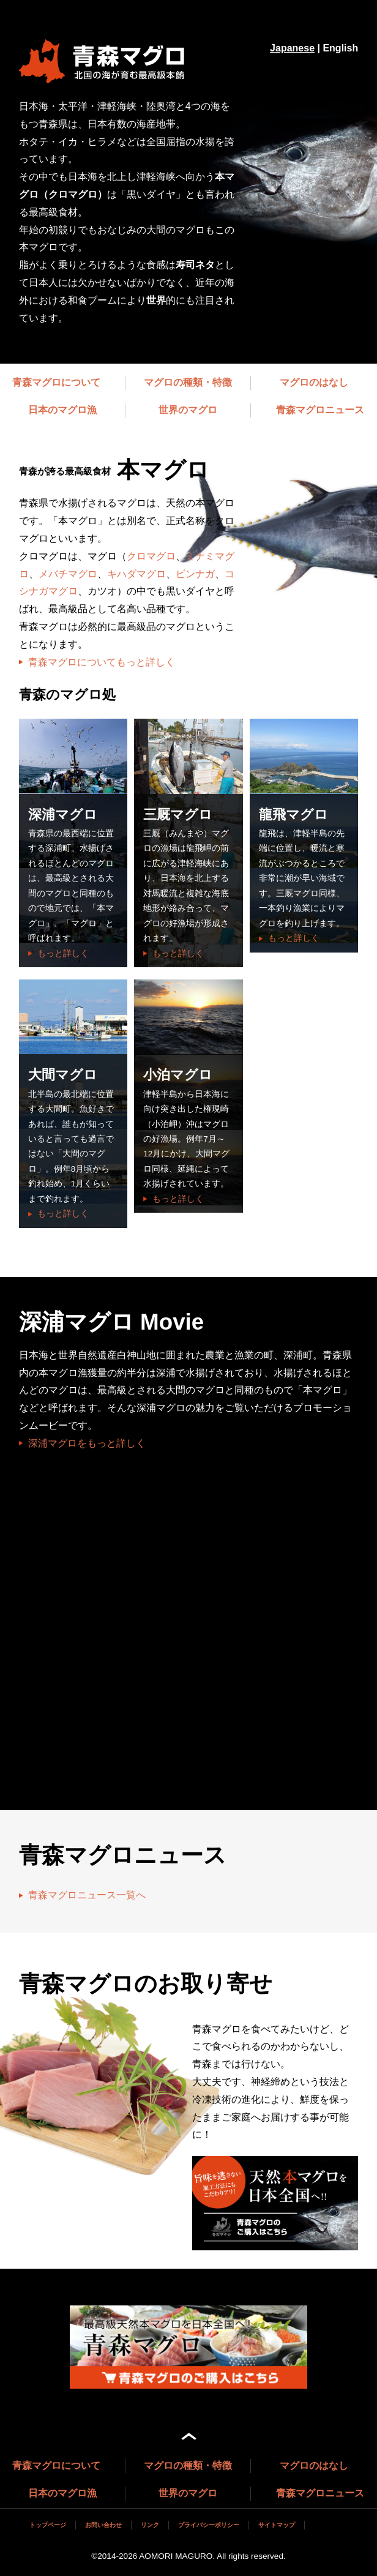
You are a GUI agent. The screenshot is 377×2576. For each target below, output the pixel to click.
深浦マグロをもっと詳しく (87, 1443)
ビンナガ (195, 574)
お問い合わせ (103, 2525)
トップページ (47, 2525)
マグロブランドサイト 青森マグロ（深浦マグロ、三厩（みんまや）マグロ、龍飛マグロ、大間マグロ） (107, 61)
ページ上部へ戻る (189, 2436)
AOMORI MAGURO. (177, 2556)
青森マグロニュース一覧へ (87, 1895)
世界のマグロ (188, 410)
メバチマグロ (68, 574)
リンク (150, 2525)
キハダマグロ (136, 574)
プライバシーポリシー (208, 2525)
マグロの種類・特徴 (188, 382)
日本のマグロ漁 (62, 410)
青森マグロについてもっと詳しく (101, 662)
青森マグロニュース (320, 410)
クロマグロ (151, 556)
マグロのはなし (314, 382)
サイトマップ (276, 2525)
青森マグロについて (56, 382)
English (340, 48)
